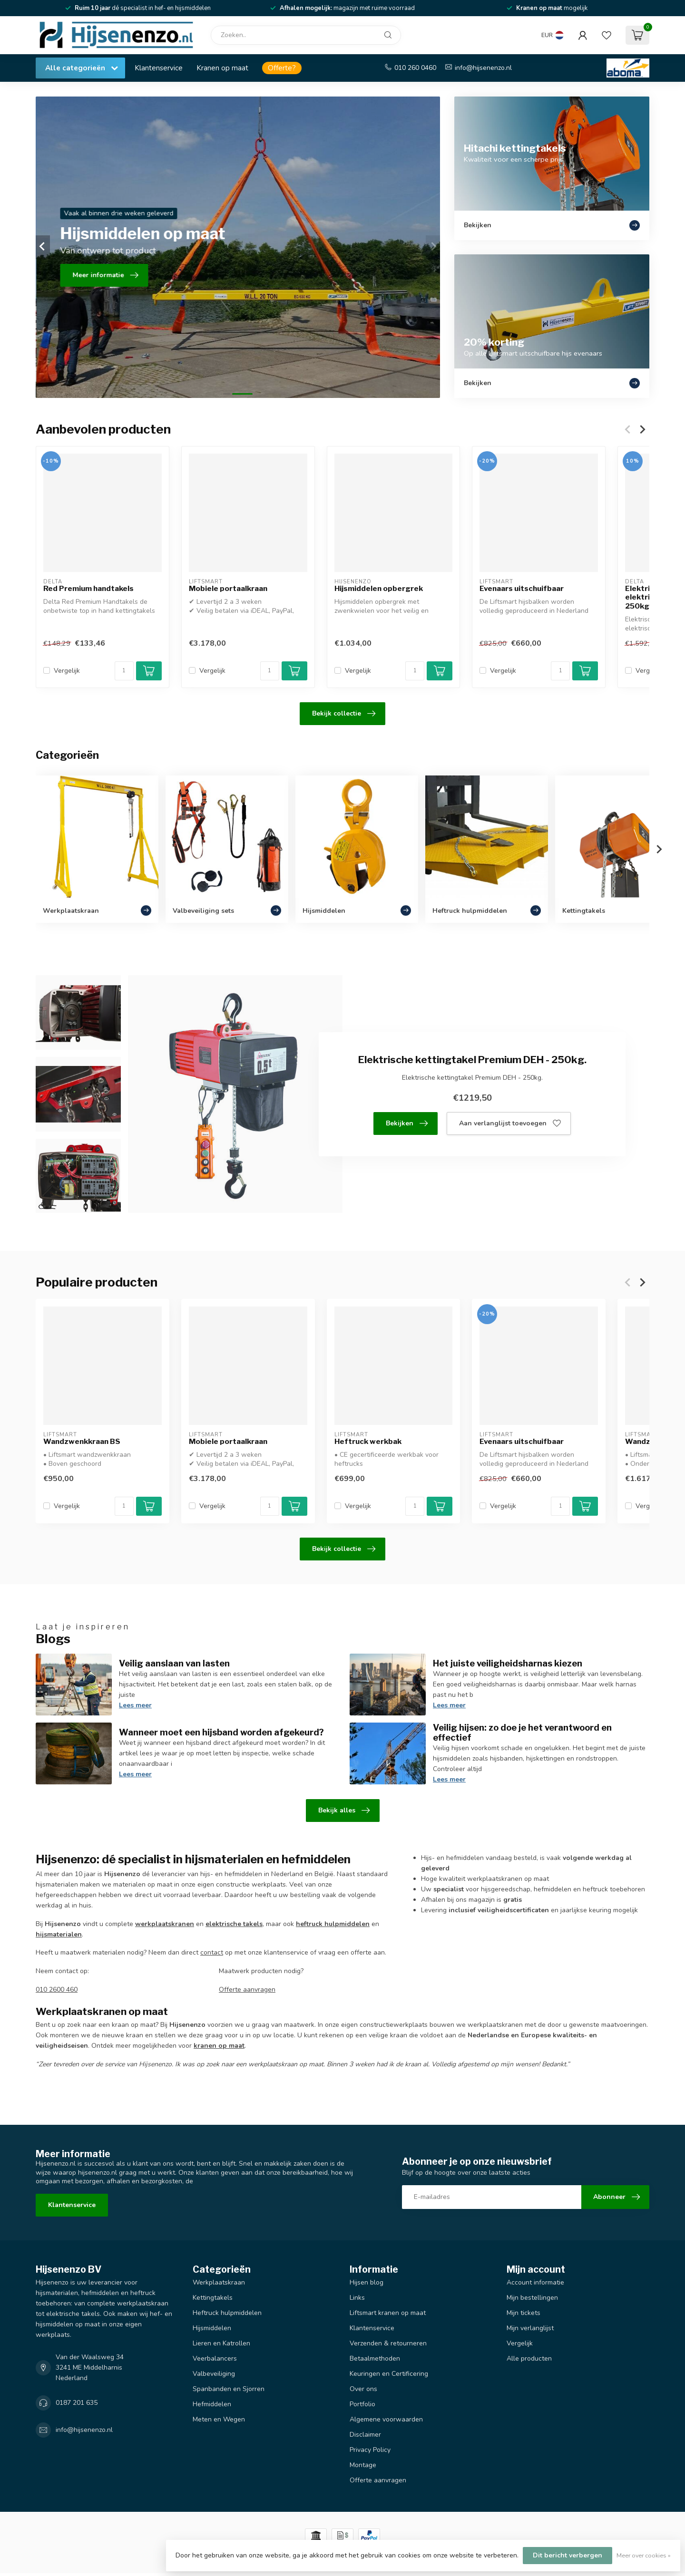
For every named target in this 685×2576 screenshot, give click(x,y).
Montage (363, 2464)
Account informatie (535, 2282)
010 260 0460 (415, 67)
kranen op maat (219, 2045)
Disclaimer (365, 2434)
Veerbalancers (215, 2358)
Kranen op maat (222, 68)
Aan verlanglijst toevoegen (510, 1123)
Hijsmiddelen (212, 2328)
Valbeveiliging (214, 2373)
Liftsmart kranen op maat (388, 2312)
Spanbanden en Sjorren (228, 2388)
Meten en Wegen (219, 2419)
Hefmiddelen (212, 2404)
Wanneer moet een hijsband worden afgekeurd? (221, 1732)
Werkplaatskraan (219, 2282)
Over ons (363, 2388)
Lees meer (135, 1705)
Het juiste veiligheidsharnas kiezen (507, 1663)
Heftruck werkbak (367, 1441)
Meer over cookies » (643, 2555)
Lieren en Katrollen (221, 2343)
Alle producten (529, 2358)
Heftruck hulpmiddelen (227, 2312)
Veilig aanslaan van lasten (174, 1663)
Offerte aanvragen (247, 1989)
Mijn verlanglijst (530, 2328)
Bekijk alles (344, 1810)
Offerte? (282, 68)
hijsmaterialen (59, 1934)
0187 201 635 (77, 2402)
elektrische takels (234, 1923)
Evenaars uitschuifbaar (522, 588)
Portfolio (362, 2404)
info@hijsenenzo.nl (483, 67)
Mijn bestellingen (532, 2297)
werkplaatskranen (164, 1923)
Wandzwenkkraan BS (81, 1441)
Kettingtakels (213, 2297)
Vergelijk (67, 670)
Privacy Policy (370, 2449)
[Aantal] (124, 670)
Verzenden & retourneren (388, 2343)
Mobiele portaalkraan (228, 588)
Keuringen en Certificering (389, 2373)
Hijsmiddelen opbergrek (378, 588)
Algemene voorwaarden (386, 2419)
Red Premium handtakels (88, 588)
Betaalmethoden (375, 2358)
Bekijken (407, 1123)
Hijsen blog (366, 2282)
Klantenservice (159, 68)
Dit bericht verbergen (567, 2555)
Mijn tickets (523, 2312)
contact (211, 1952)
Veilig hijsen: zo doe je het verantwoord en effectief (522, 1732)
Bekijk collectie (343, 714)
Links (357, 2297)
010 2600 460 (57, 1989)
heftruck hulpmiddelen (333, 1923)
